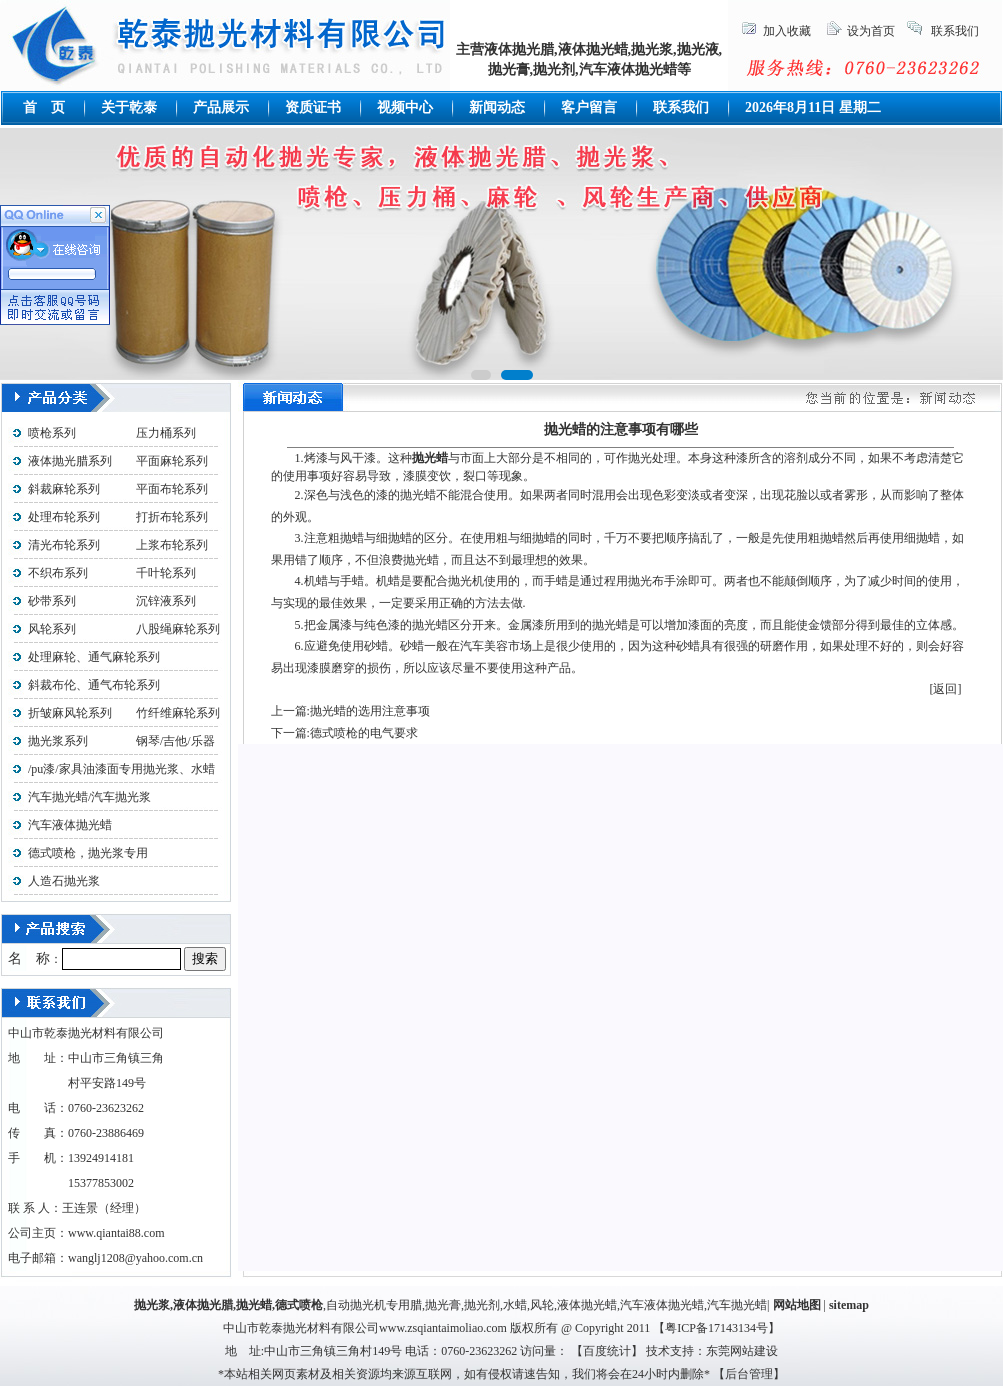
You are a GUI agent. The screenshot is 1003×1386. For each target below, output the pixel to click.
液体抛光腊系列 (70, 461)
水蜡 (515, 1305)
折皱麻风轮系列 (70, 713)
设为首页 (871, 31)
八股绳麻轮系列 (172, 629)
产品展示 (221, 107)
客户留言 (589, 107)
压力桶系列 (166, 433)
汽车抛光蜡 (737, 1305)
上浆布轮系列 (172, 545)
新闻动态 (497, 107)
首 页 (44, 107)
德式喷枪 (299, 1305)
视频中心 (405, 107)
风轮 (542, 1305)
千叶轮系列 (166, 573)
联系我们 (955, 31)
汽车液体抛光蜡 (70, 825)
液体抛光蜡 (587, 1305)
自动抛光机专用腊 (374, 1305)
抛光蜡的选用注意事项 (370, 711)
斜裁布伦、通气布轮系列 (94, 685)
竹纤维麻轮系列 (178, 713)
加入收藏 (787, 31)
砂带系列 (52, 601)
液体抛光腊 (203, 1305)
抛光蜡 (254, 1305)
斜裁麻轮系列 (64, 489)
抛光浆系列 (58, 741)
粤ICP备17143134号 (716, 1328)
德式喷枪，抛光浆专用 (88, 853)
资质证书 (313, 107)
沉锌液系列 (166, 601)
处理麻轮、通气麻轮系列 (94, 657)
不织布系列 (58, 573)
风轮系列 (52, 629)
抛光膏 (443, 1305)
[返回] (946, 689)
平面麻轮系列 (172, 461)
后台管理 (749, 1374)
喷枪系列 (52, 433)
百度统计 (607, 1351)
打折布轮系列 (172, 517)
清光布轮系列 (64, 545)
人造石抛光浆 (64, 881)
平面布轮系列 (172, 489)
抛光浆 (152, 1305)
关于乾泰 (129, 107)
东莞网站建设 (742, 1351)
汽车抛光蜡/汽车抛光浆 (89, 797)
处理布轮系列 (64, 517)
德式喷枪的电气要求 (364, 733)
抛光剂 (482, 1305)
